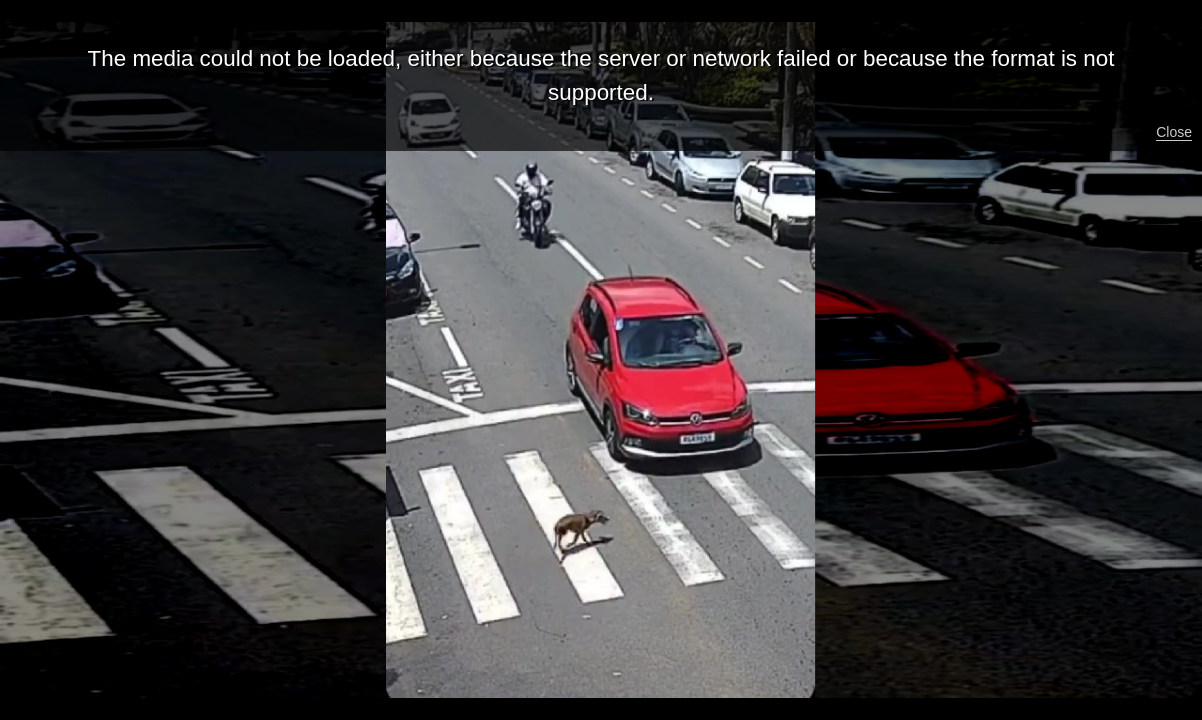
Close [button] (1174, 132)
